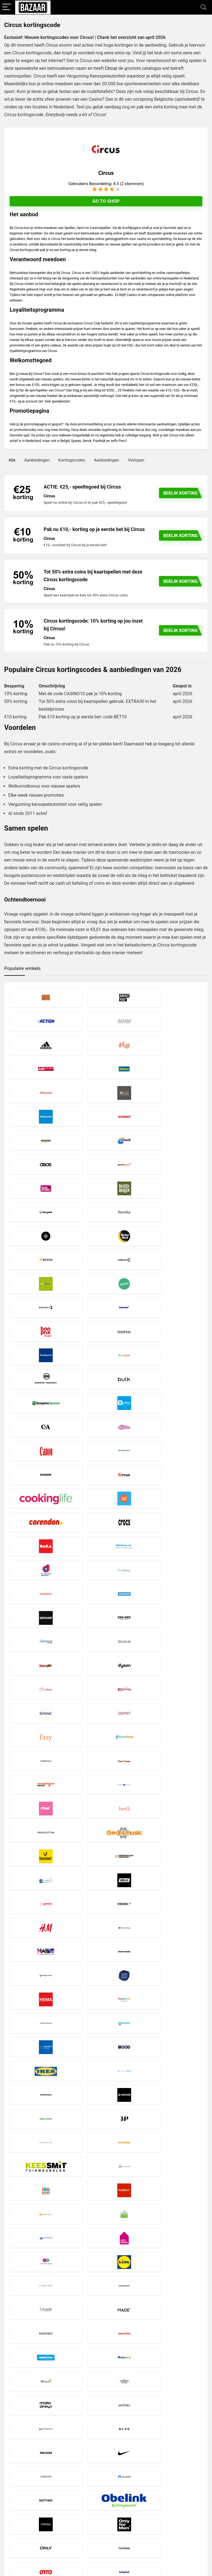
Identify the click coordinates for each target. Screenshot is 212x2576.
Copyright (82, 2505)
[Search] (203, 7)
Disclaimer (83, 2495)
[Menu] (6, 7)
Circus (111, 68)
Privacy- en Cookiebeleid (95, 2500)
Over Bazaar (84, 2510)
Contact (81, 2515)
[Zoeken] (201, 2504)
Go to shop (106, 201)
